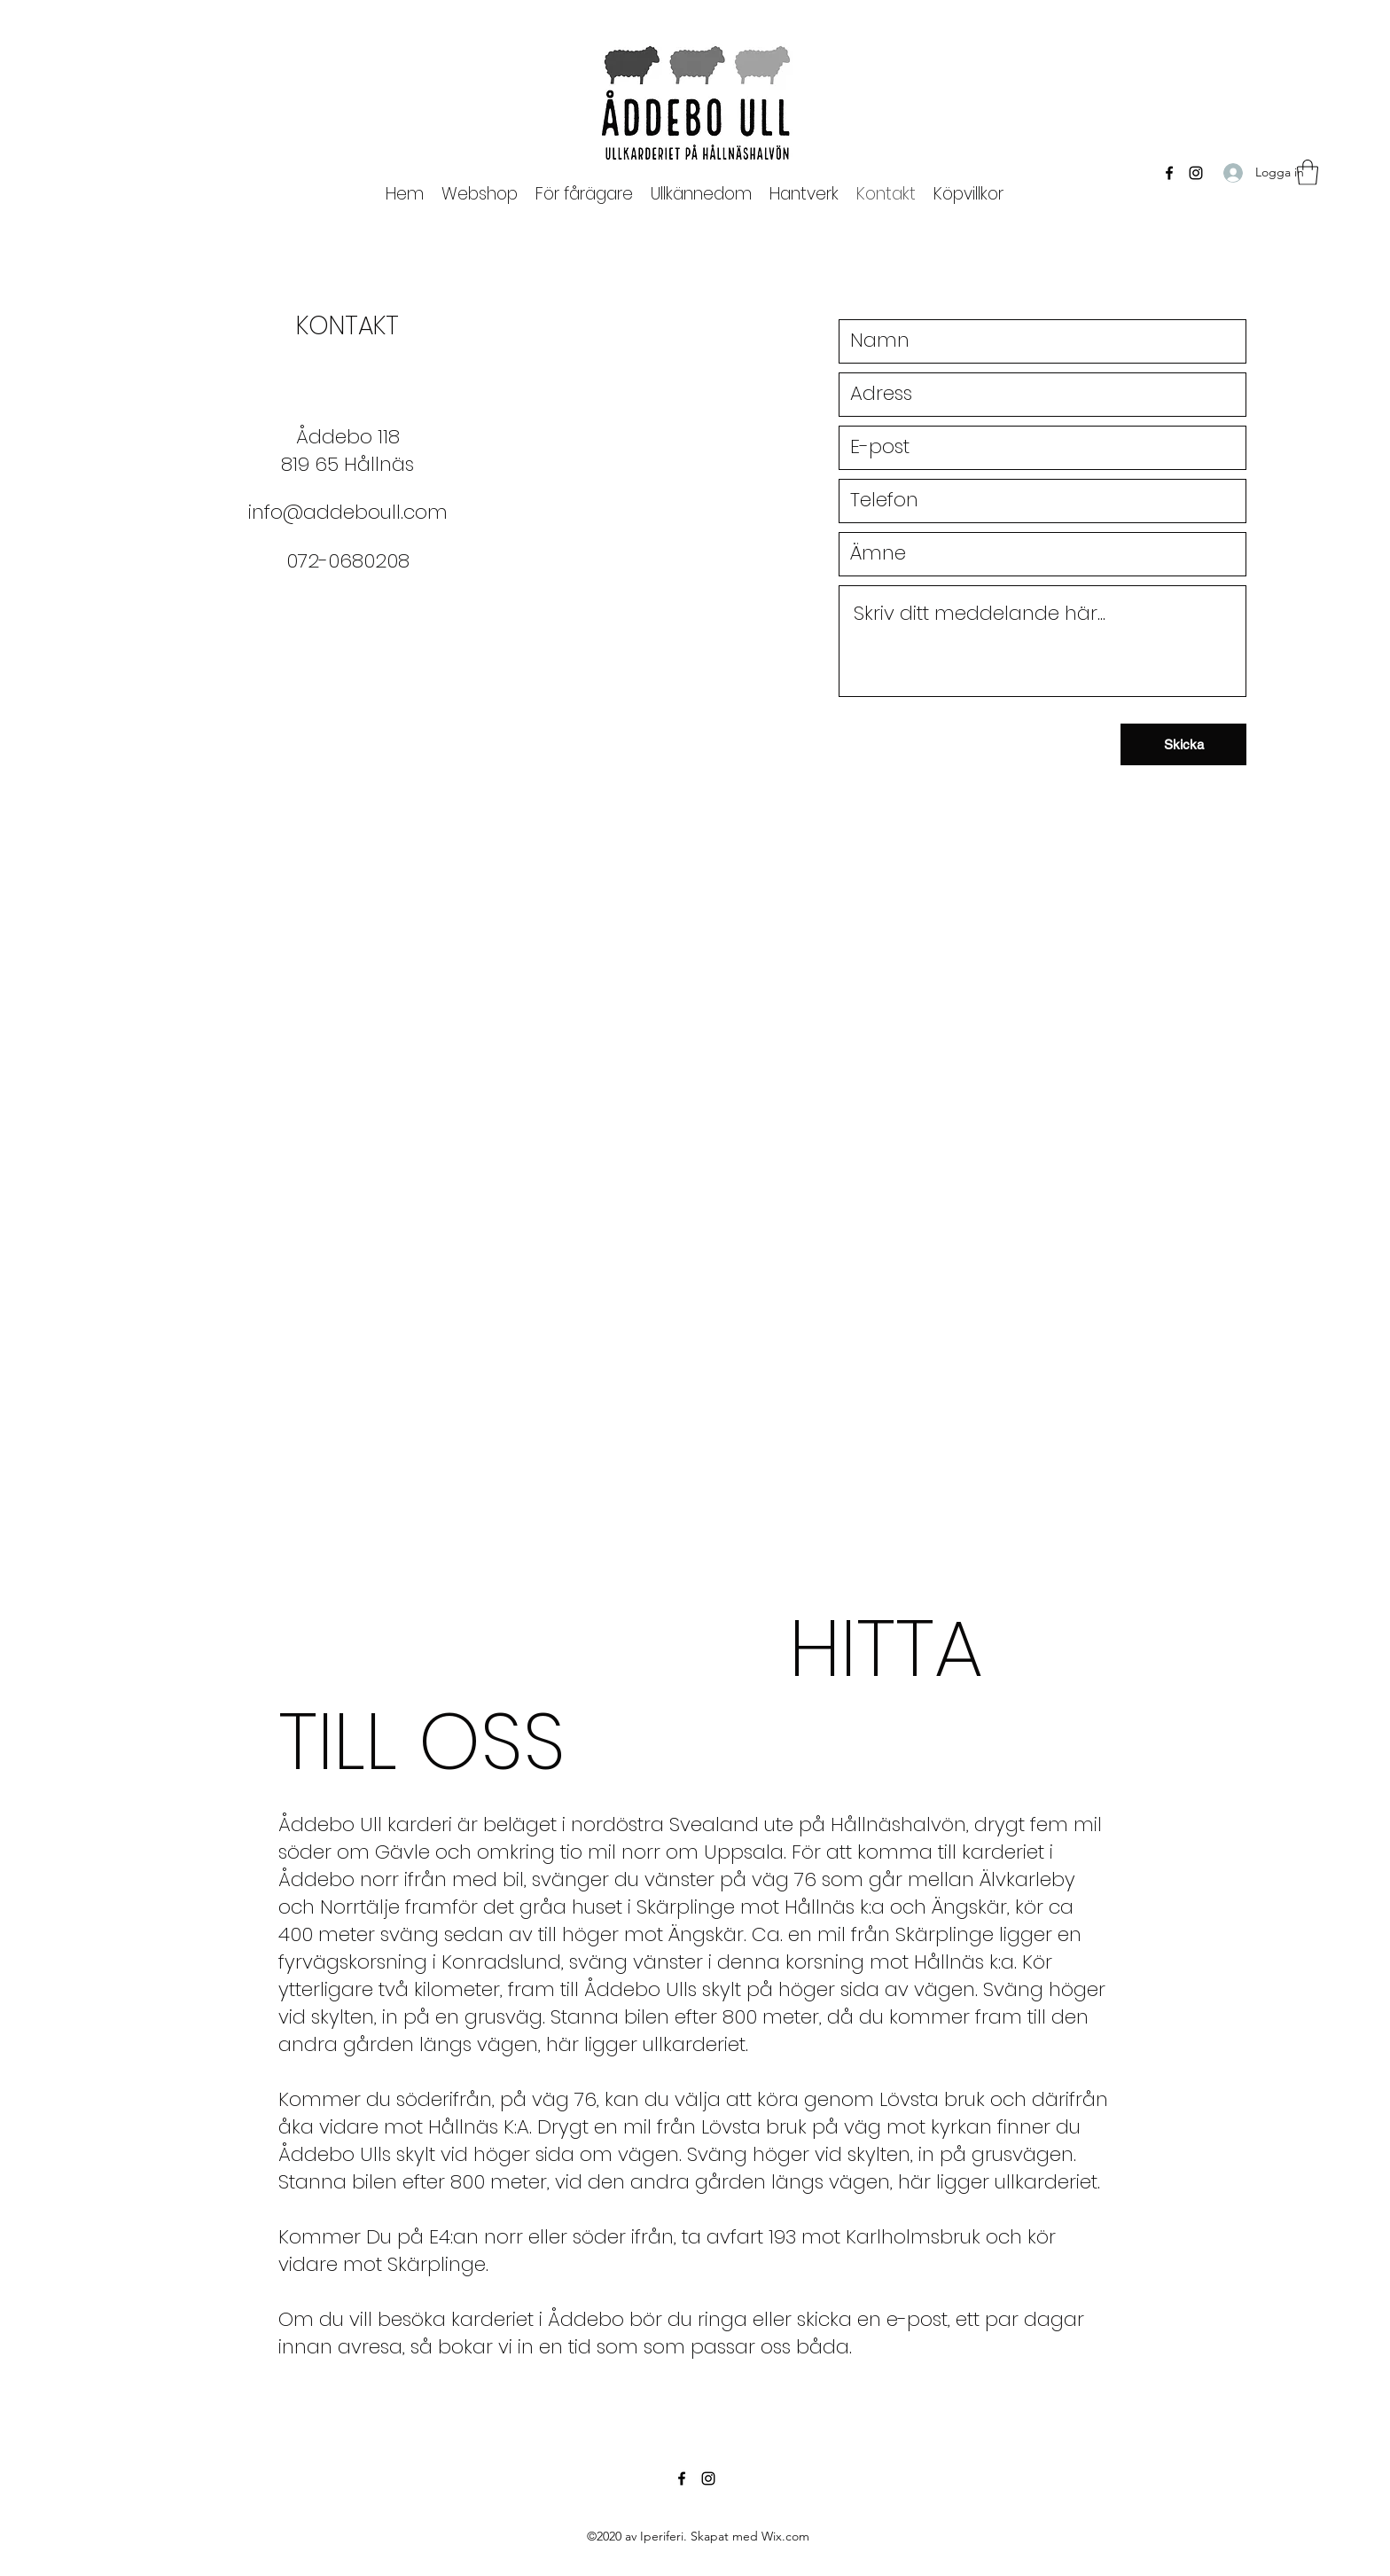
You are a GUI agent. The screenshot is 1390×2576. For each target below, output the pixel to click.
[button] (584, 193)
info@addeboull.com (348, 512)
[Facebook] (1169, 173)
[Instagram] (1196, 173)
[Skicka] (1183, 744)
